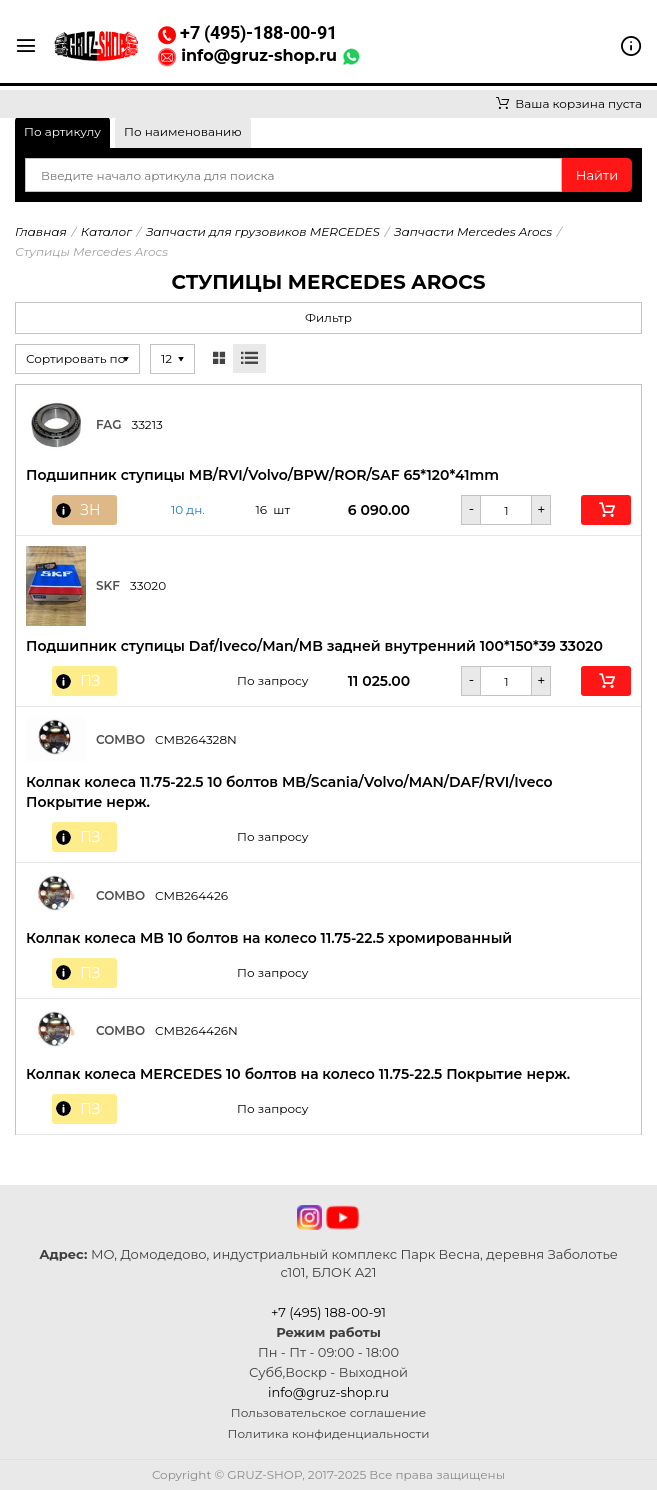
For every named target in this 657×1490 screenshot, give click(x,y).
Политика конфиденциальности (329, 1433)
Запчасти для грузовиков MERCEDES (263, 231)
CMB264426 (191, 895)
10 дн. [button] (188, 510)
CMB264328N (196, 739)
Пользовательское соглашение (328, 1412)
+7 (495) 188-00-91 (328, 1312)
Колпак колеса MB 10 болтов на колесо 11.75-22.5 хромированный (269, 938)
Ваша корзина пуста (569, 103)
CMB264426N (196, 1030)
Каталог (106, 231)
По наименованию (183, 131)
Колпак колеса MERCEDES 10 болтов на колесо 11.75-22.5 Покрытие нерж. (298, 1074)
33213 (146, 424)
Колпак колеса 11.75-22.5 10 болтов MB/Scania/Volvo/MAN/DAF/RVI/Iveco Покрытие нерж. (289, 792)
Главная (41, 231)
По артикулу (62, 131)
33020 (148, 585)
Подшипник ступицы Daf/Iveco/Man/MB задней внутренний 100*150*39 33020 (314, 646)
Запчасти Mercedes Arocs (473, 231)
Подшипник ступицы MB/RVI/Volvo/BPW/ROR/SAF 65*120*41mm (262, 475)
